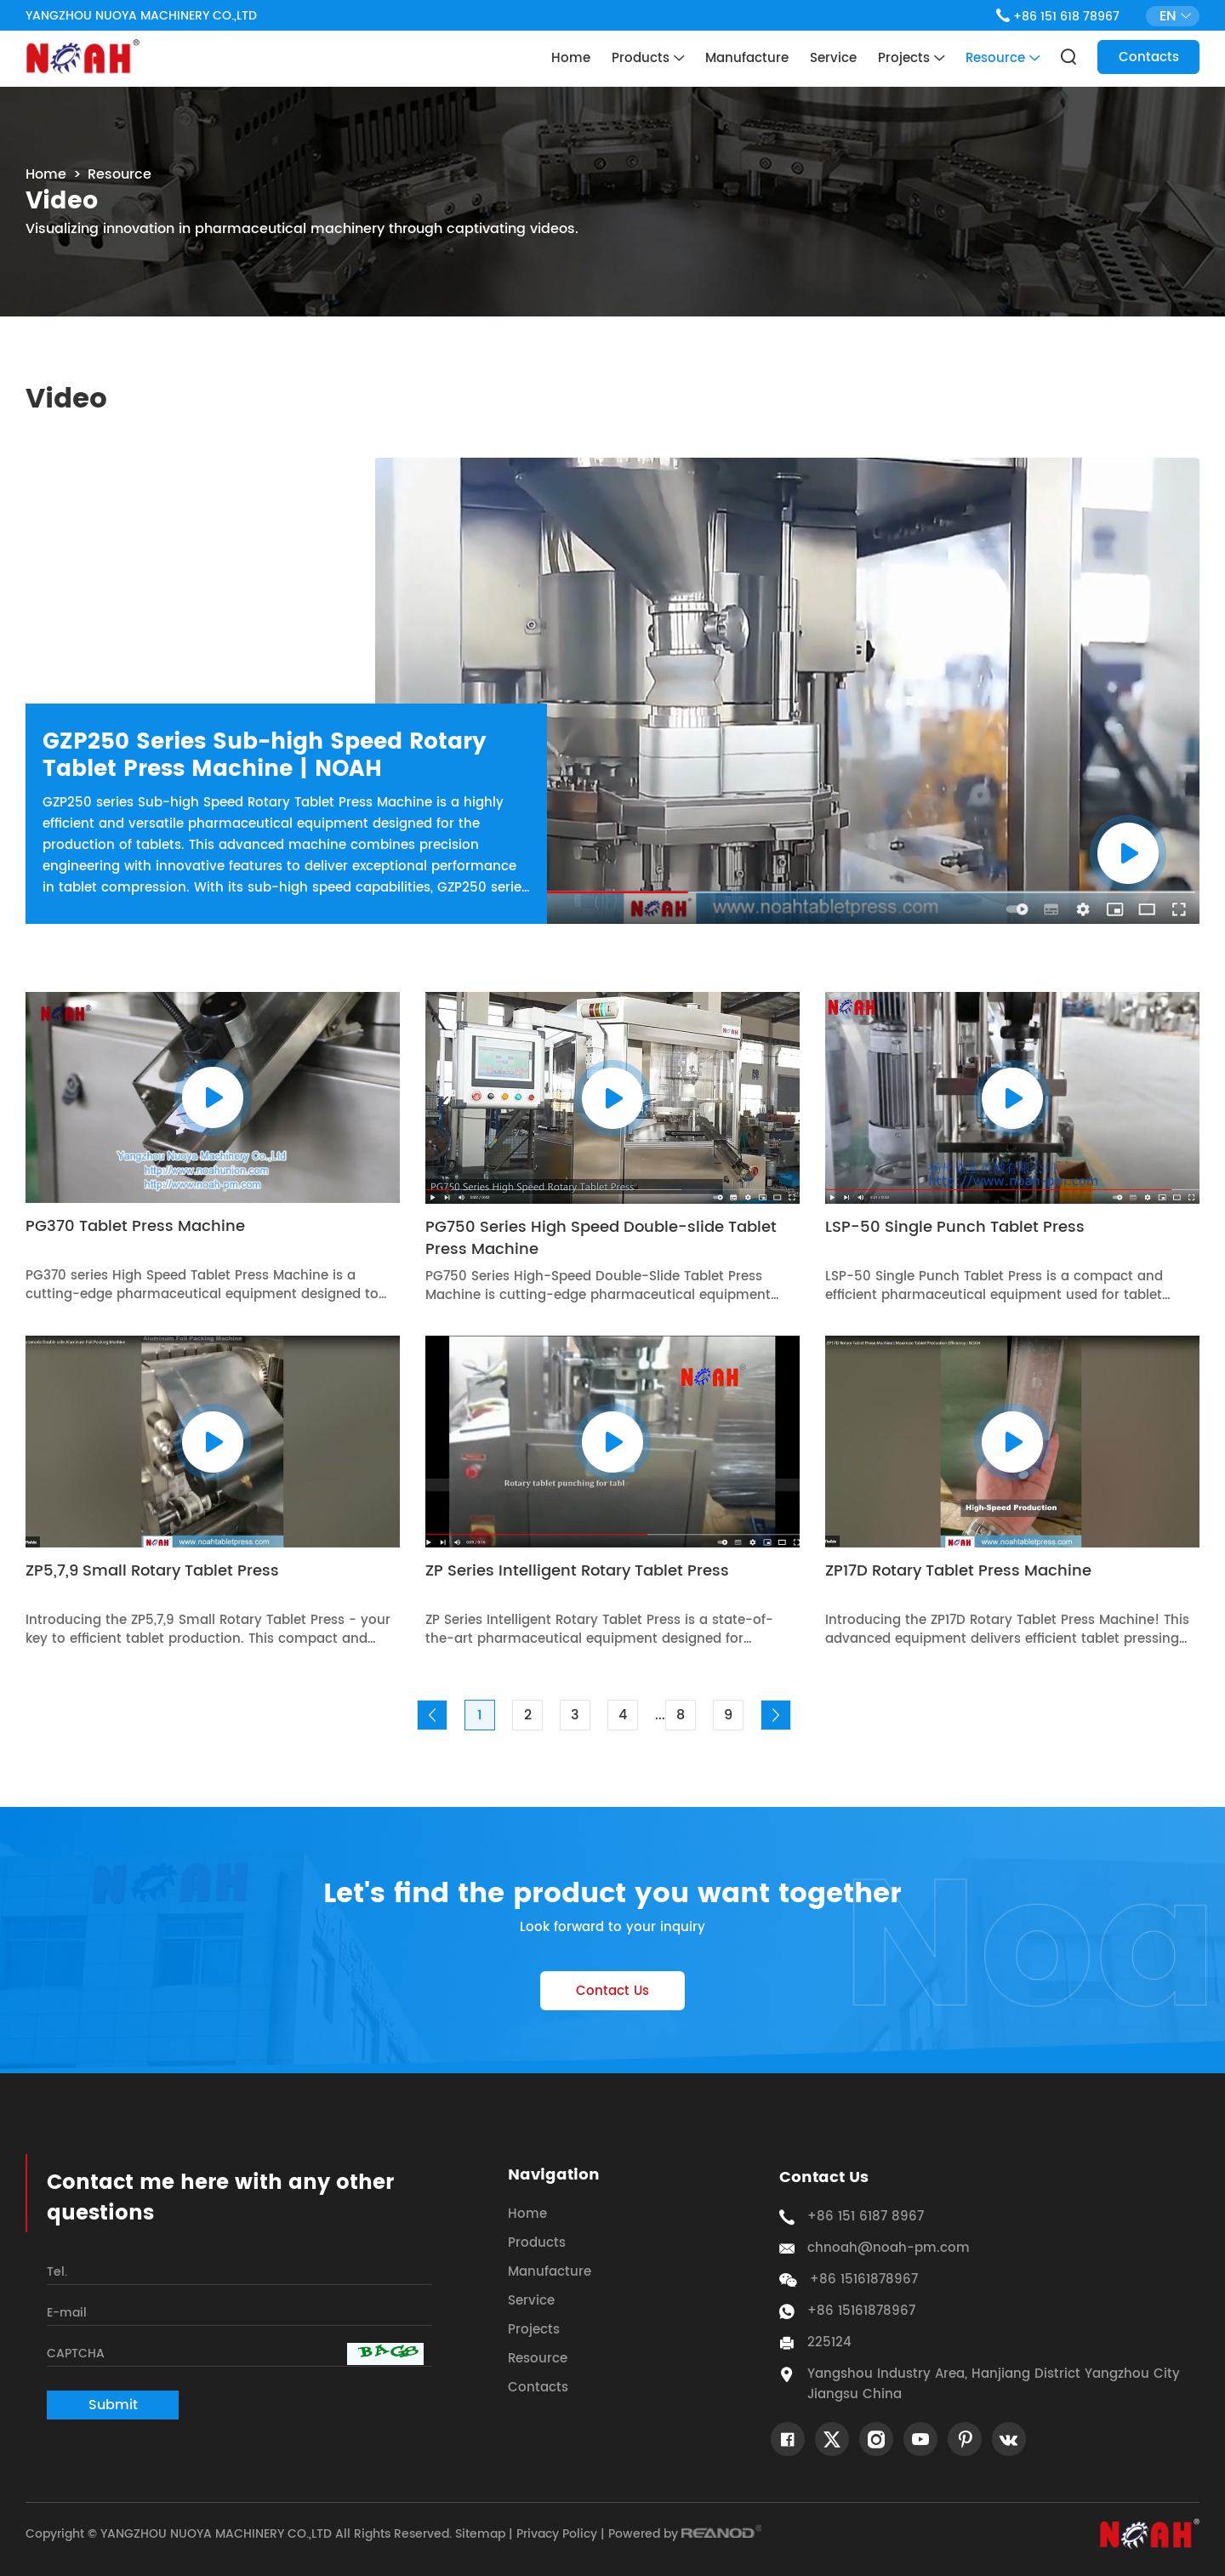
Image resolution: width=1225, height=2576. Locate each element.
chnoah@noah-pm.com (888, 2248)
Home (570, 58)
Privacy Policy (556, 2534)
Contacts (1149, 57)
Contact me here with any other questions (220, 2198)
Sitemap (480, 2534)
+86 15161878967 (861, 2311)
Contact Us (612, 1991)
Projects (911, 59)
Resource (1003, 59)
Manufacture (747, 58)
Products (648, 59)
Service (833, 58)
